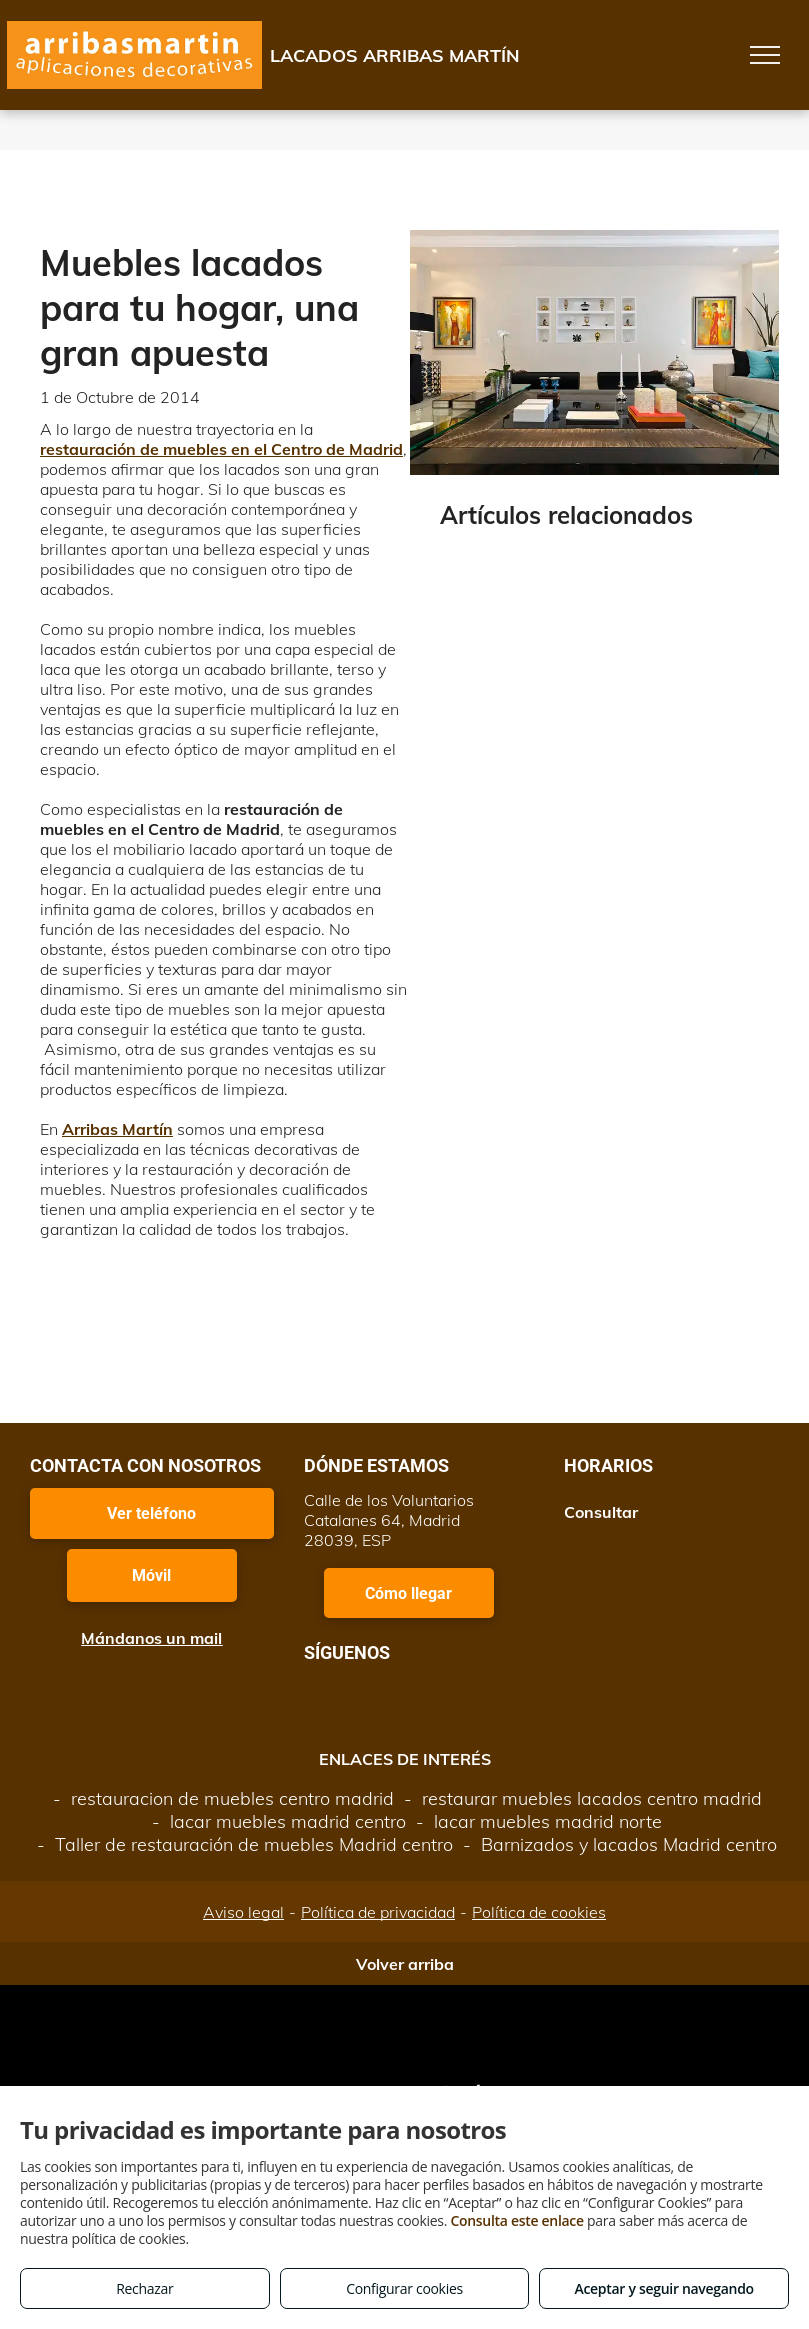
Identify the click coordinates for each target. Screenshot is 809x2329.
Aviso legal (243, 1912)
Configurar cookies (404, 2288)
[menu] (765, 55)
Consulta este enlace (516, 2220)
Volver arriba (405, 1964)
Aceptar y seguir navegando (663, 2288)
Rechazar (144, 2288)
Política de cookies (539, 1912)
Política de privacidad (378, 1912)
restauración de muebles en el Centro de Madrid (221, 449)
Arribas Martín (117, 1129)
